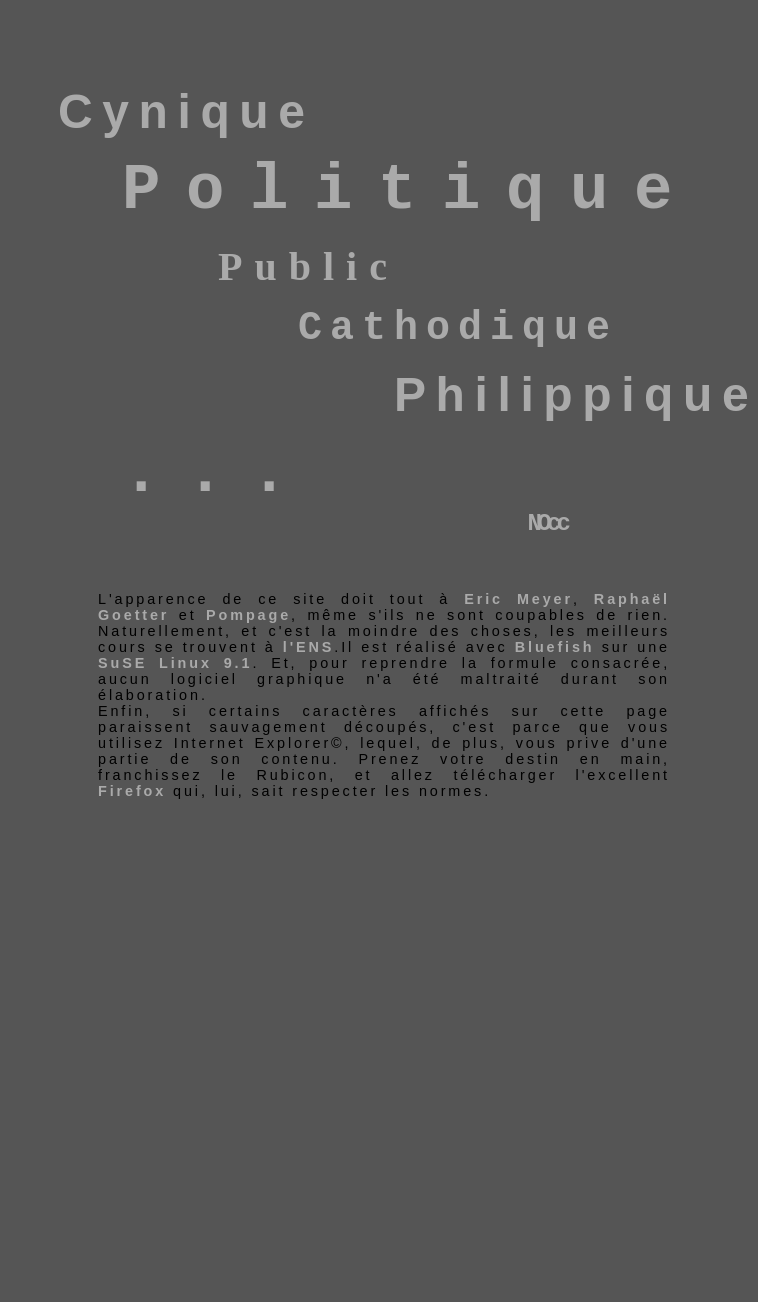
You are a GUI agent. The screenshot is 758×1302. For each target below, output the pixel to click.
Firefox (135, 791)
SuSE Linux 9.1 (175, 663)
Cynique (186, 111)
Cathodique (458, 328)
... (218, 474)
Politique (410, 191)
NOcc (547, 523)
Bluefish (555, 647)
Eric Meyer (518, 599)
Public (308, 266)
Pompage (248, 615)
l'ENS (308, 647)
